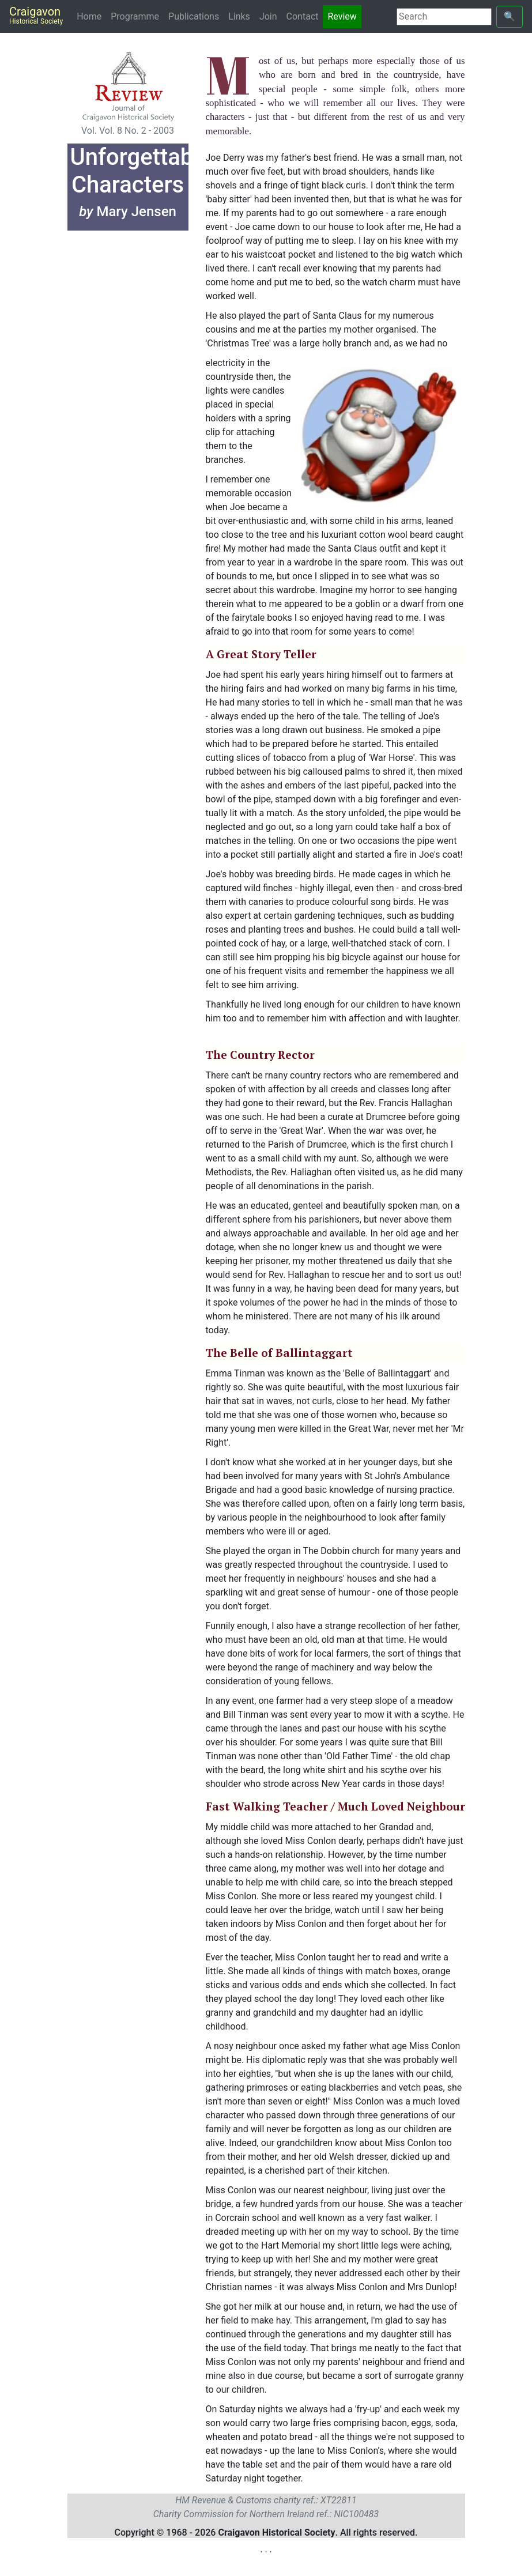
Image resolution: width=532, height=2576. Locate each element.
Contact (302, 16)
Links (239, 16)
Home (91, 16)
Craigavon (36, 15)
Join (268, 16)
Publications (193, 16)
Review (341, 16)
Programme (135, 16)
